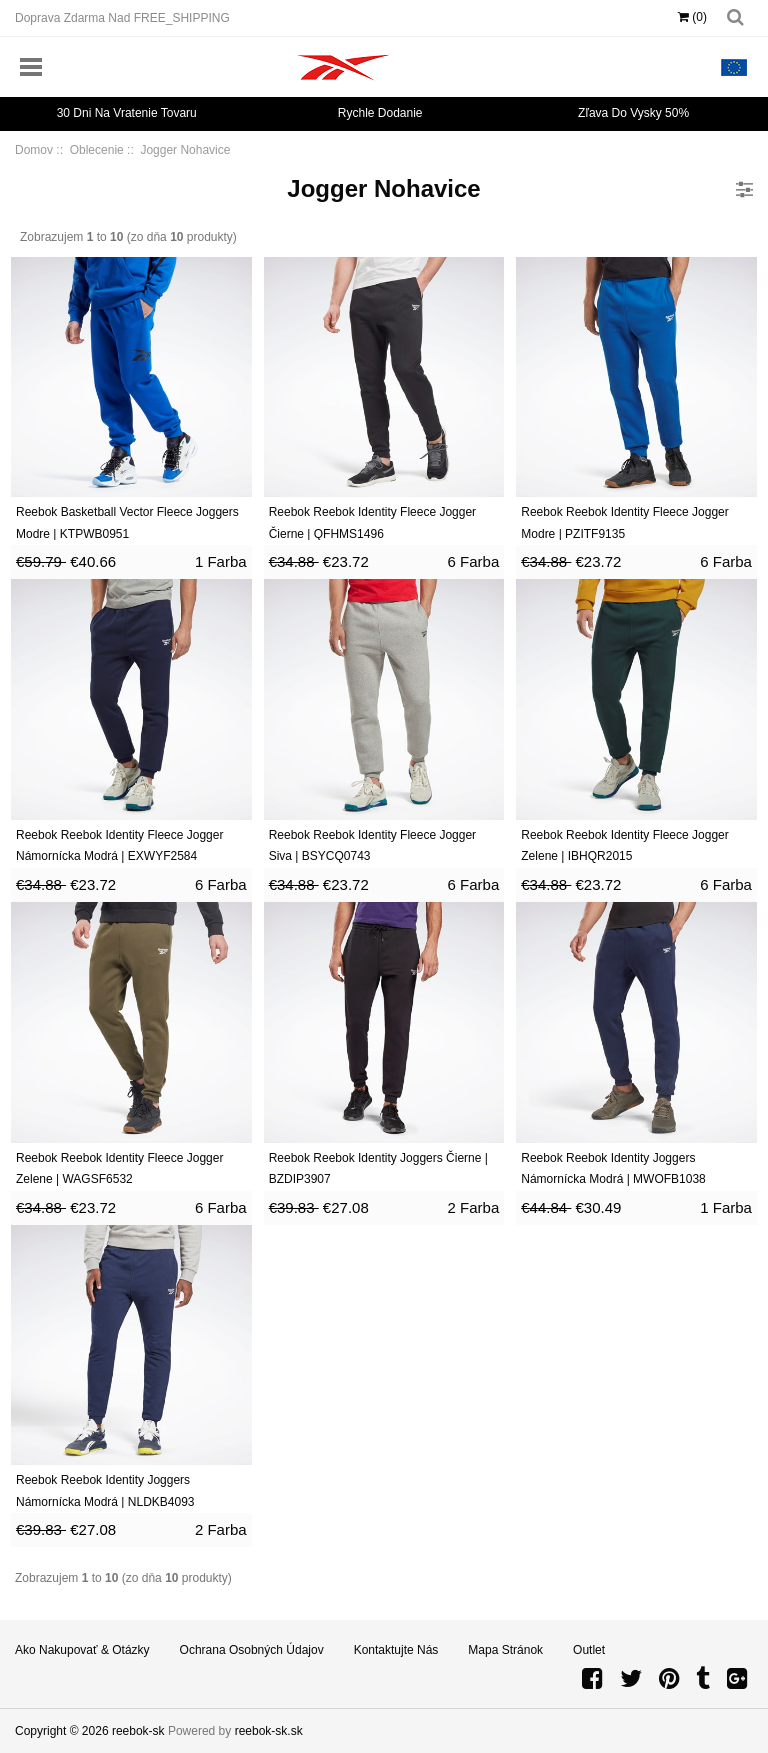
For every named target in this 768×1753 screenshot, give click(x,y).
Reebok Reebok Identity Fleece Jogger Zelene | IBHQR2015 (624, 846)
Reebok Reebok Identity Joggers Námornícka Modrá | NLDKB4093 (105, 1491)
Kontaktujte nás (396, 1650)
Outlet (589, 1650)
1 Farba (221, 561)
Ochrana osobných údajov (252, 1650)
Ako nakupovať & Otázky (82, 1650)
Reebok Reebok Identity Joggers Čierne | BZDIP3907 (378, 1169)
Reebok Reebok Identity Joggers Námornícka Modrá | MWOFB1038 (613, 1169)
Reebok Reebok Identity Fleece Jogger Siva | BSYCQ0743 (372, 846)
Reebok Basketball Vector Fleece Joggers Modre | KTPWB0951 (127, 523)
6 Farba (474, 561)
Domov (34, 150)
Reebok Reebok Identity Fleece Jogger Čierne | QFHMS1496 (372, 523)
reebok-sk (138, 1731)
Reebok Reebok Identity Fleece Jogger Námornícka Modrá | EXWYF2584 (119, 846)
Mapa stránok (505, 1650)
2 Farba (474, 1207)
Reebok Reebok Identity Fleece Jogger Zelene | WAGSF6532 (119, 1169)
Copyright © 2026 (63, 1731)
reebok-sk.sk (269, 1731)
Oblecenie (97, 150)
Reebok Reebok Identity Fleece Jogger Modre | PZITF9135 (624, 523)
